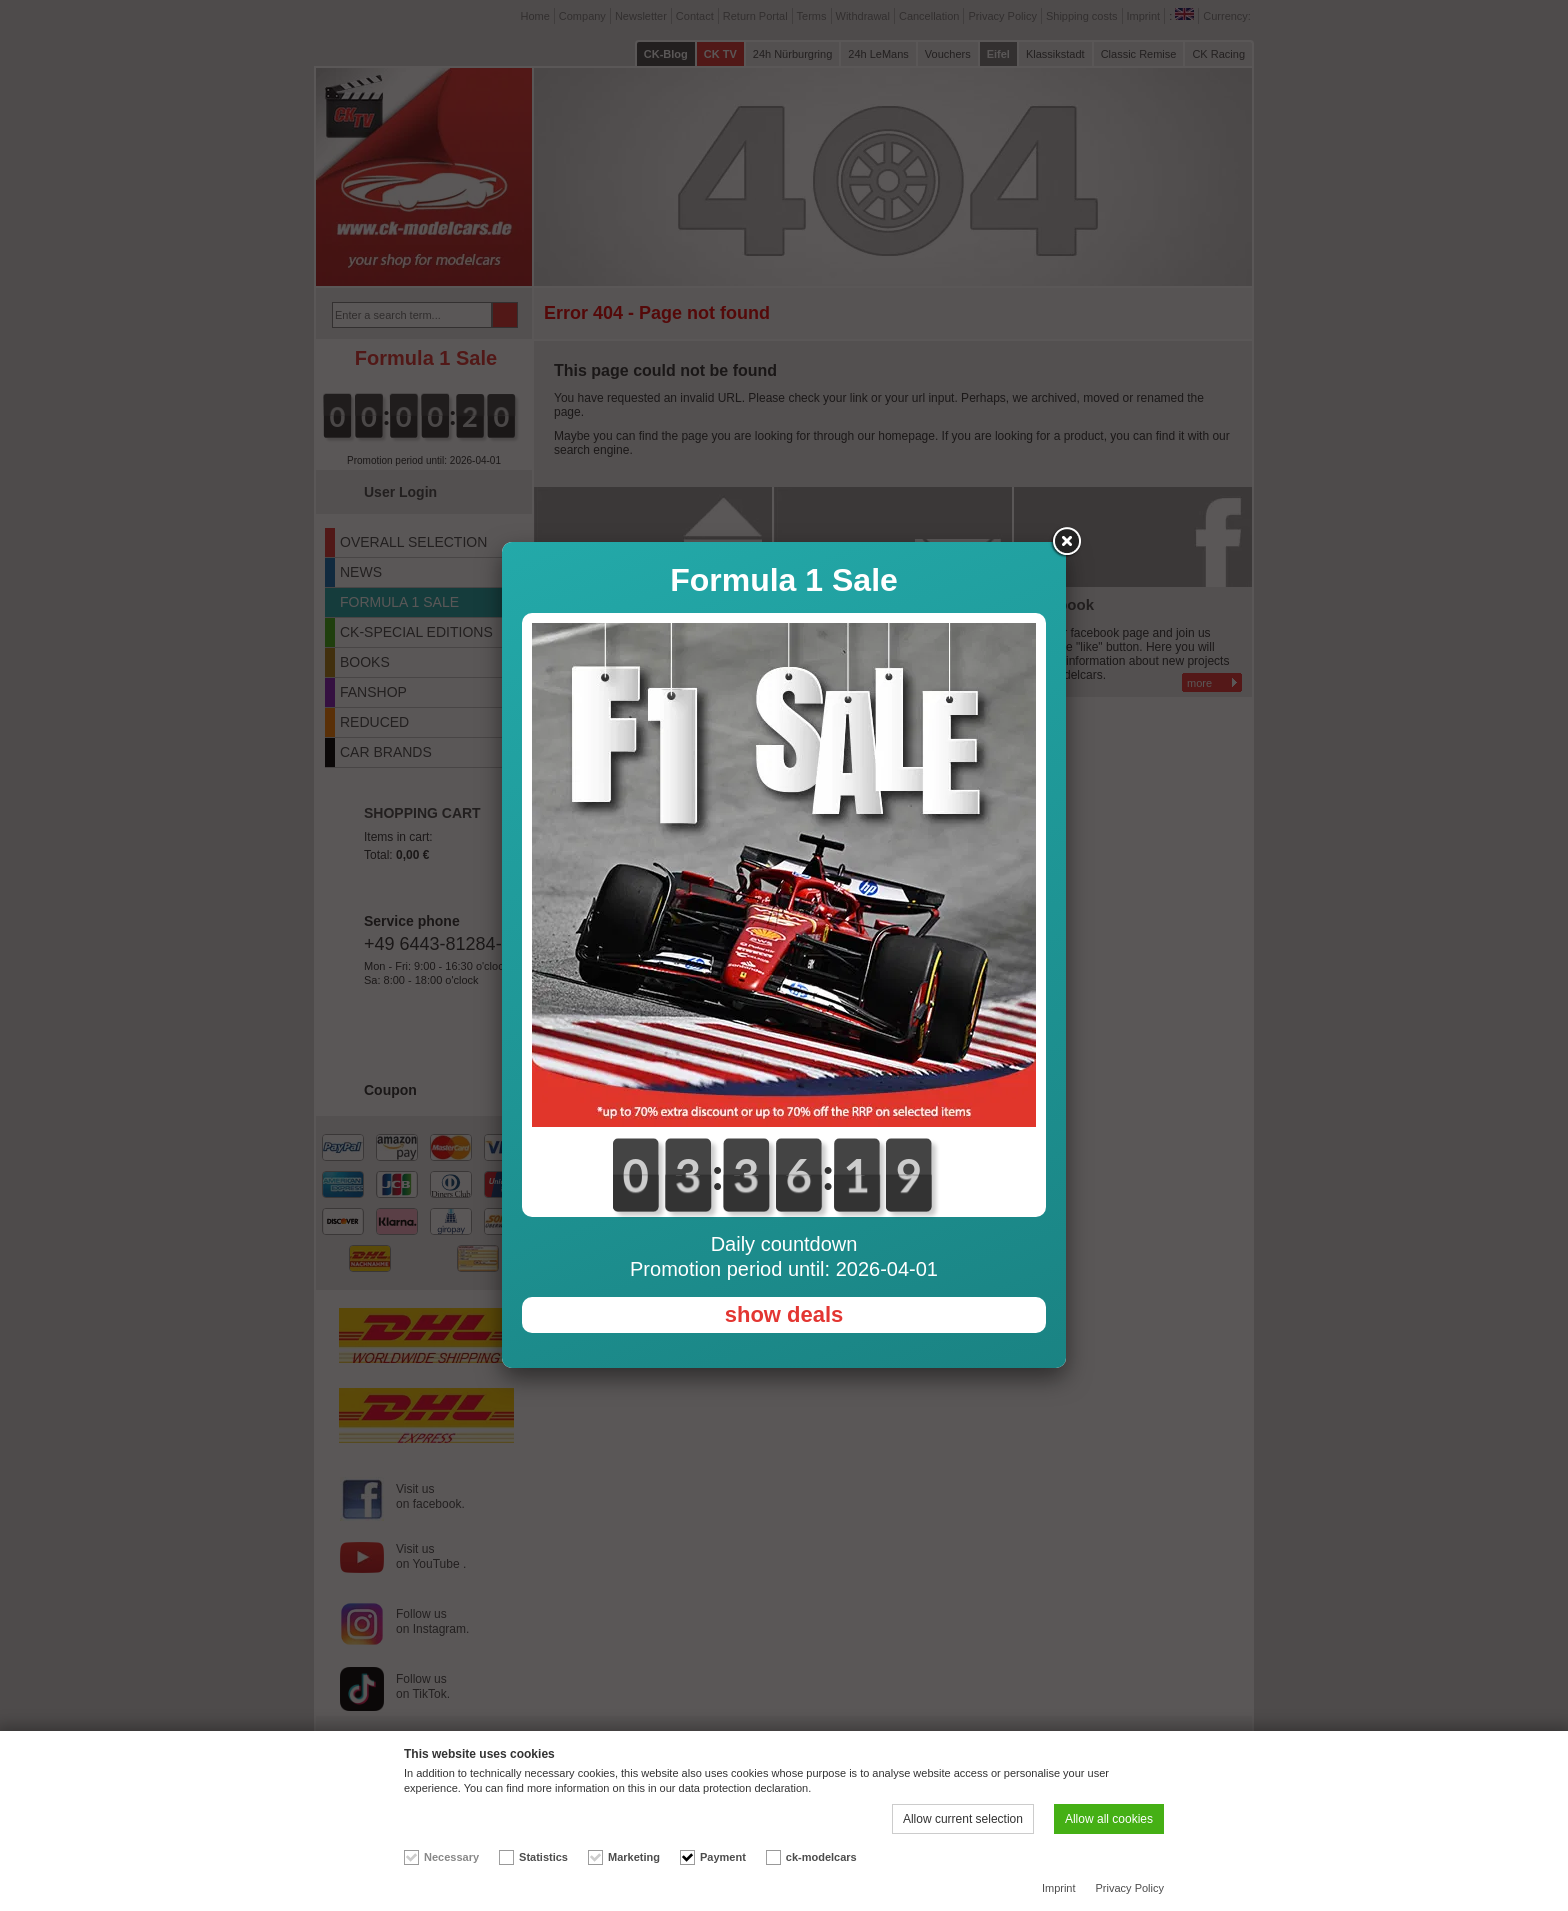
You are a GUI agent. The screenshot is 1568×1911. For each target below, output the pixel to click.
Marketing (634, 1857)
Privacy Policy (1130, 1888)
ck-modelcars (821, 1857)
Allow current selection (963, 1819)
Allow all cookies (1109, 1819)
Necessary (451, 1857)
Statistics (543, 1857)
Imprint (1059, 1888)
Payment (723, 1857)
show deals (784, 1314)
